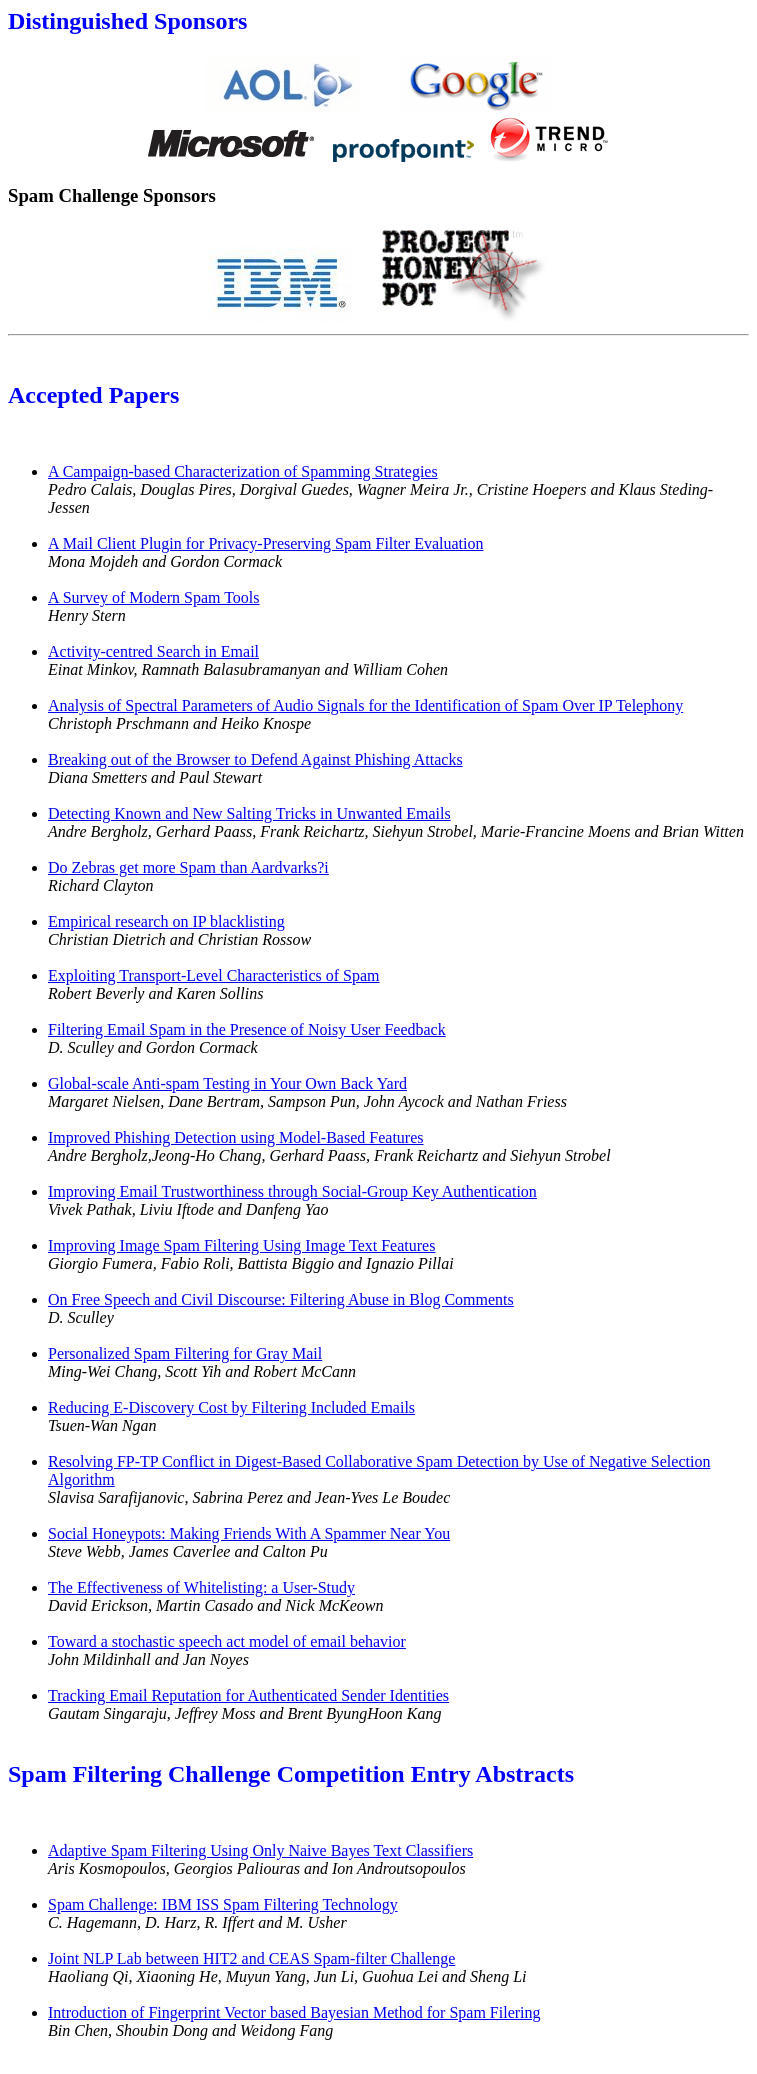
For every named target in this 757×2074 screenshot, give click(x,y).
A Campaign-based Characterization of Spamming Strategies (243, 471)
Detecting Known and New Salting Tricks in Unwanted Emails (249, 813)
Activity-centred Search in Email (153, 651)
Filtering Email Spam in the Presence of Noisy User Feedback (247, 1029)
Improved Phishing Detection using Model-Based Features (236, 1137)
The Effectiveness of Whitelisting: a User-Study (201, 1587)
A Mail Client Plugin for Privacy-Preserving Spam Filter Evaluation (266, 543)
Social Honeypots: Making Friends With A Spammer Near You (249, 1533)
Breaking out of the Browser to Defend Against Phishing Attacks (255, 759)
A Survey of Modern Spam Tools (153, 597)
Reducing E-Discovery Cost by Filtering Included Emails (231, 1407)
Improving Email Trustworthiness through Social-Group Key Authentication (292, 1191)
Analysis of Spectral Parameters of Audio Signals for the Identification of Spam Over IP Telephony (365, 705)
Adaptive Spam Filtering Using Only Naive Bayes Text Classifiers (260, 1850)
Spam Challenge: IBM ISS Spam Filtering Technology (223, 1904)
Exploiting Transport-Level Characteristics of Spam (214, 975)
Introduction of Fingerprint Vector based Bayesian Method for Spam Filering (294, 2012)
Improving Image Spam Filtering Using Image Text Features (241, 1245)
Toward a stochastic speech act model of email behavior (227, 1641)
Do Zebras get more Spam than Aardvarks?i (188, 867)
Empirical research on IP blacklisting (166, 921)
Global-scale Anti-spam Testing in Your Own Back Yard (227, 1083)
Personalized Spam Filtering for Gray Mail (185, 1353)
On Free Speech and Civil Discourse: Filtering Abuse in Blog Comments (281, 1299)
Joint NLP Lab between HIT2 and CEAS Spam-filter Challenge (251, 1958)
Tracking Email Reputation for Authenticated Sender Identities (248, 1695)
